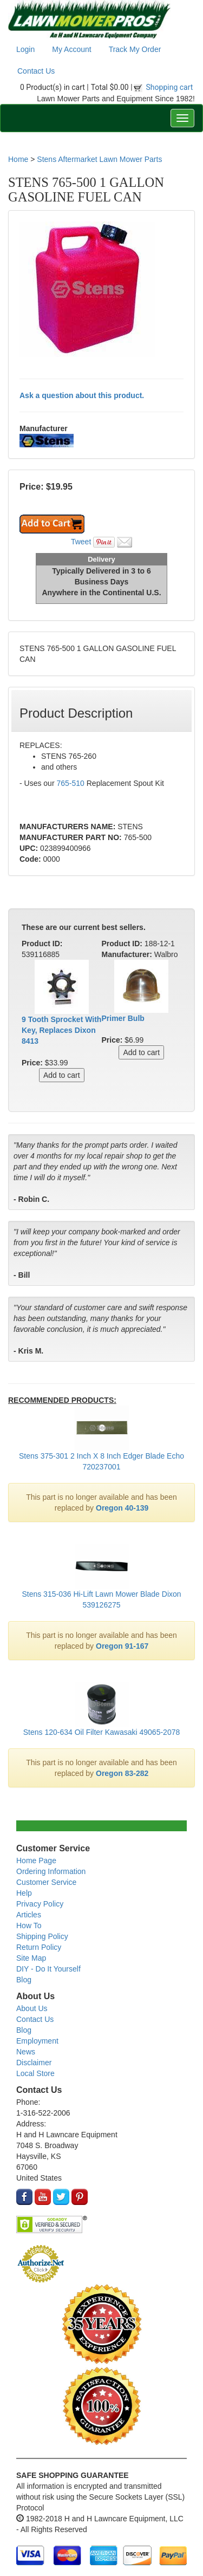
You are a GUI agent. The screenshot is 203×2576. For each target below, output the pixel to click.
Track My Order (135, 49)
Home (18, 159)
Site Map (31, 1958)
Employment (37, 2041)
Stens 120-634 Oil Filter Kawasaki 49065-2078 (101, 1732)
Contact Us (36, 71)
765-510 (70, 783)
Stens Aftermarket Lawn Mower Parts (99, 159)
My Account (71, 49)
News (25, 2051)
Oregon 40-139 (122, 1508)
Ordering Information (51, 1871)
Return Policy (38, 1947)
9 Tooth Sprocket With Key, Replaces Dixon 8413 (61, 1030)
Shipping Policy (42, 1936)
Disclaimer (33, 2062)
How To (28, 1925)
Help (24, 1893)
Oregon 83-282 (122, 1773)
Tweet (81, 541)
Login (25, 49)
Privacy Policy (39, 1904)
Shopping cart (169, 87)
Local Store (35, 2073)
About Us (32, 2008)
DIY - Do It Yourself (48, 1968)
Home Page (36, 1860)
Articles (28, 1914)
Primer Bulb (123, 1018)
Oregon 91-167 (122, 1646)
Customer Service (46, 1882)
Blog (23, 1979)
